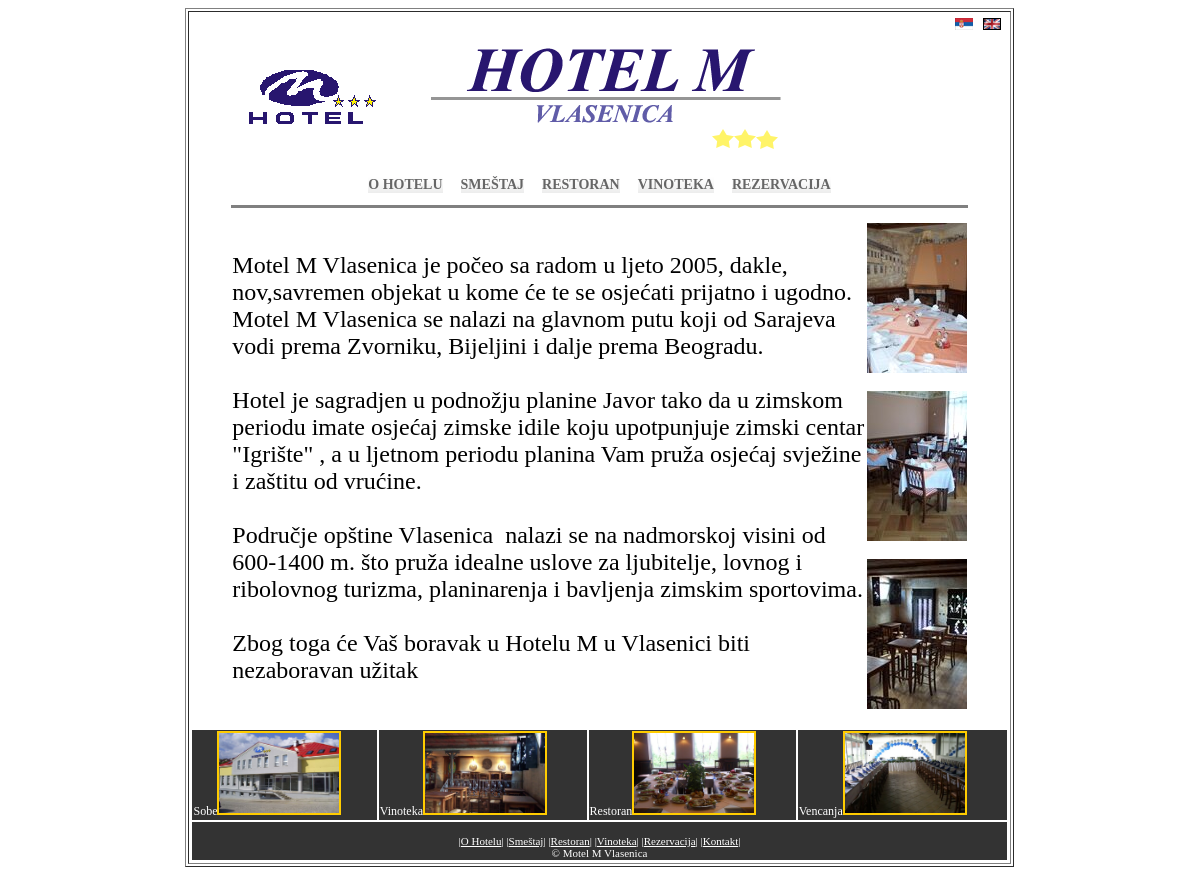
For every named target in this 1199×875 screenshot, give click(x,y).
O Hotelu (405, 184)
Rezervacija (781, 184)
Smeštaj (493, 184)
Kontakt (720, 841)
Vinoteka (676, 184)
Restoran (581, 184)
